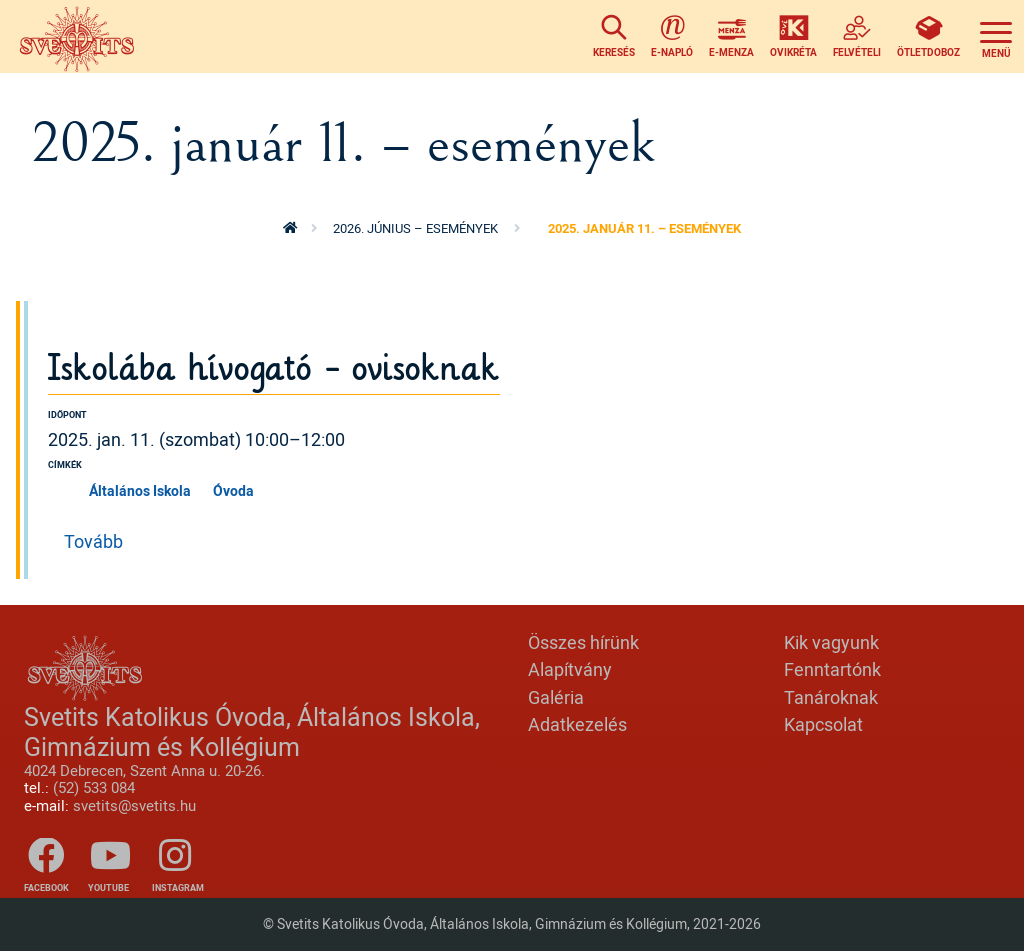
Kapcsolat (823, 724)
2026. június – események (415, 228)
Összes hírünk (583, 642)
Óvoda (233, 490)
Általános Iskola (140, 490)
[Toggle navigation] (996, 36)
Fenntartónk (832, 669)
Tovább (93, 541)
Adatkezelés (577, 724)
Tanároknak (831, 697)
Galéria (556, 697)
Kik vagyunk (831, 642)
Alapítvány (570, 669)
